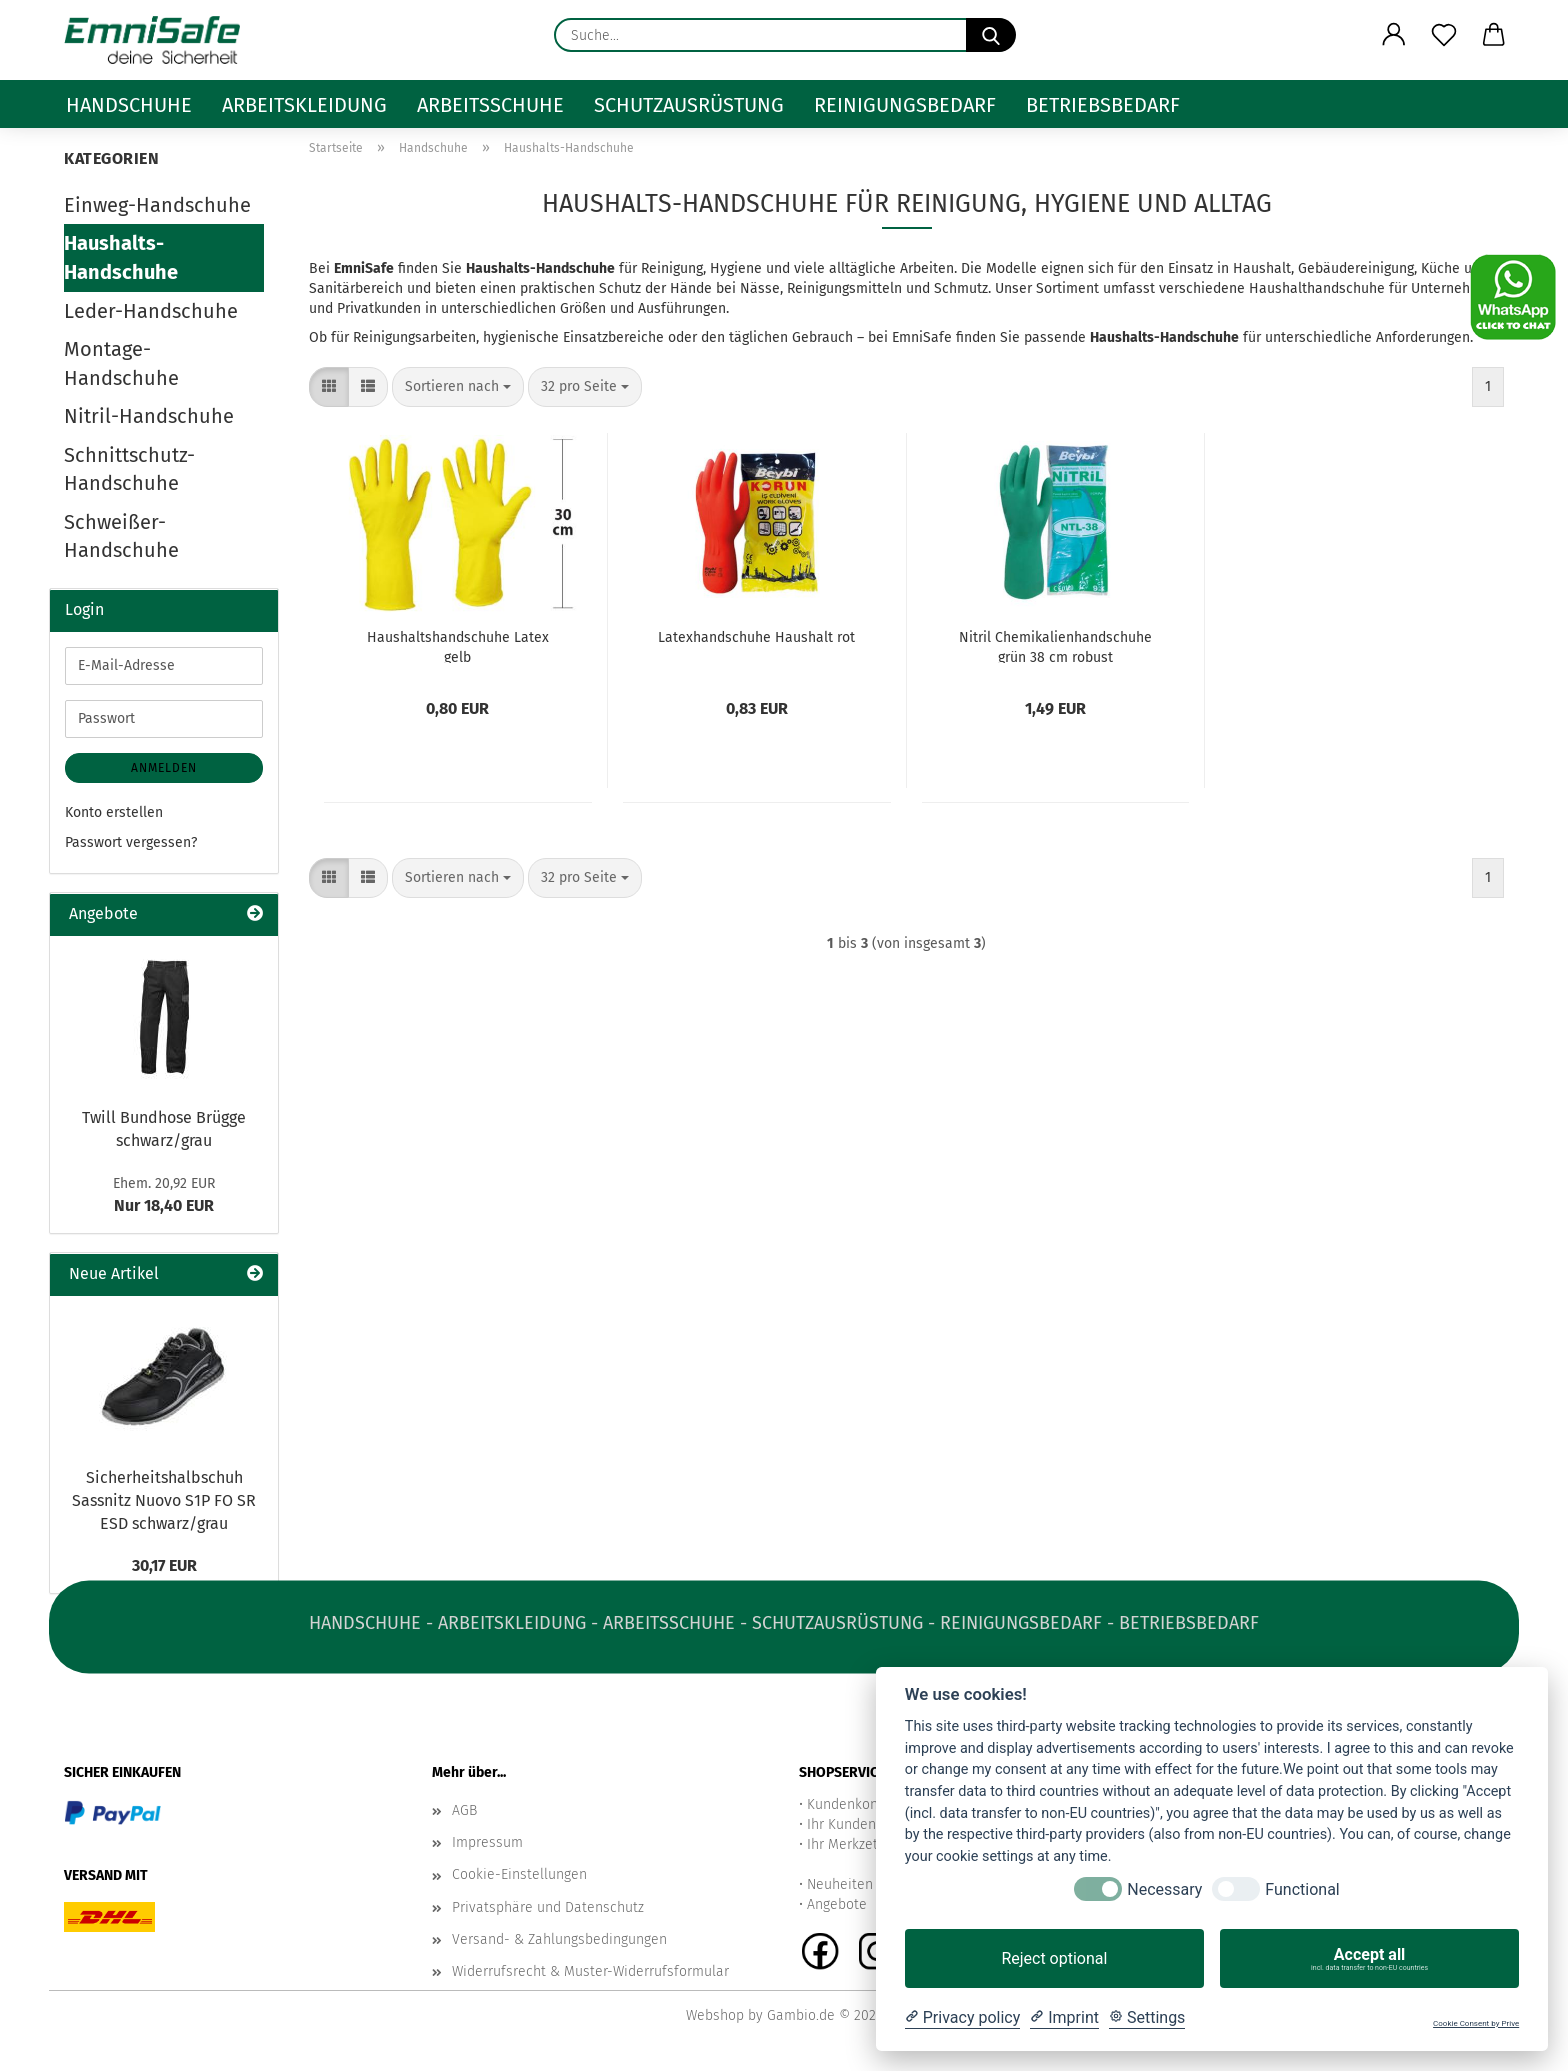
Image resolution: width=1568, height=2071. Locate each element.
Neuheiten (840, 1884)
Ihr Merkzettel (851, 1844)
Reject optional (1054, 1958)
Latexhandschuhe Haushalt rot (756, 637)
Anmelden (164, 768)
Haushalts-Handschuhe (121, 257)
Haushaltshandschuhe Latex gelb (458, 646)
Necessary (1164, 1889)
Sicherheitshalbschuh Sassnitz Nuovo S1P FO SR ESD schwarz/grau (164, 1500)
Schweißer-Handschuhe (121, 536)
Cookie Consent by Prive (1476, 2023)
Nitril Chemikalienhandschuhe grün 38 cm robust (1055, 646)
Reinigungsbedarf (905, 105)
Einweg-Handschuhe (157, 205)
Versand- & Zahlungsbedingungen (559, 1939)
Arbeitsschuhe (490, 105)
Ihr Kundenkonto (859, 1824)
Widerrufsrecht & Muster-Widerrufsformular (590, 1971)
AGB (464, 1810)
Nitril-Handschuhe (149, 416)
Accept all (1369, 1959)
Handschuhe (129, 105)
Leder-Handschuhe (151, 311)
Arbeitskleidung (304, 105)
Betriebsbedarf (1103, 105)
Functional (1302, 1889)
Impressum (487, 1842)
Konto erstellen (114, 812)
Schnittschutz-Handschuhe (129, 469)
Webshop (715, 2015)
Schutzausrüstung (689, 105)
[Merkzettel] (1444, 35)
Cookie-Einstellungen (519, 1874)
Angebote (837, 1904)
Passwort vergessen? (131, 842)
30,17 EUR (164, 1565)
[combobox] (458, 387)
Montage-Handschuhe (121, 363)
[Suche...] (991, 35)
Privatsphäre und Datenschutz (548, 1907)
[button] (1394, 35)
